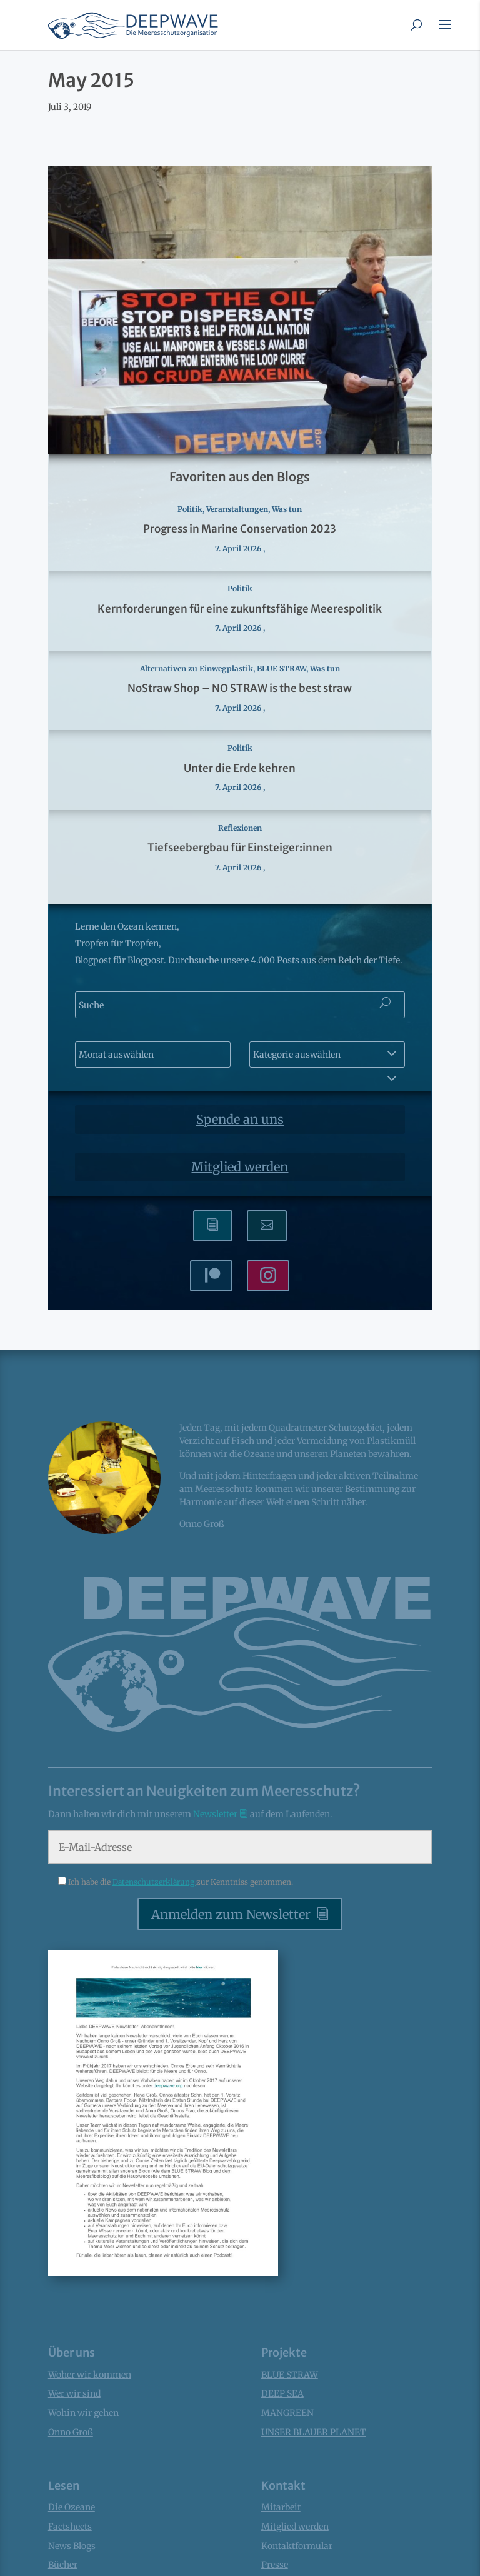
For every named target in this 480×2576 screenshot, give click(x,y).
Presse (274, 2564)
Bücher (63, 2564)
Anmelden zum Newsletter (231, 1914)
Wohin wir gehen (83, 2412)
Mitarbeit (281, 2507)
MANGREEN (287, 2412)
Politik (190, 509)
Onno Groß (70, 2432)
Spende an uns (240, 1119)
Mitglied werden (239, 1167)
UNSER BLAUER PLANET (313, 2432)
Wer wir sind (74, 2393)
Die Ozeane (71, 2507)
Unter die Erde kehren (240, 768)
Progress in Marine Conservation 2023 (239, 529)
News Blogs (72, 2546)
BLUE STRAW (281, 668)
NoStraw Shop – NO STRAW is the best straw (240, 688)
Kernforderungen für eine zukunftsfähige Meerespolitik (240, 609)
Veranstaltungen (237, 509)
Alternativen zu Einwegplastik (196, 668)
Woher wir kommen (89, 2374)
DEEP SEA (282, 2393)
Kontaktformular (296, 2546)
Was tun (287, 509)
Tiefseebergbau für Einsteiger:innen (240, 847)
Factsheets (70, 2526)
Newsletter (216, 1814)
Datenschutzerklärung (154, 1882)
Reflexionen (240, 828)
